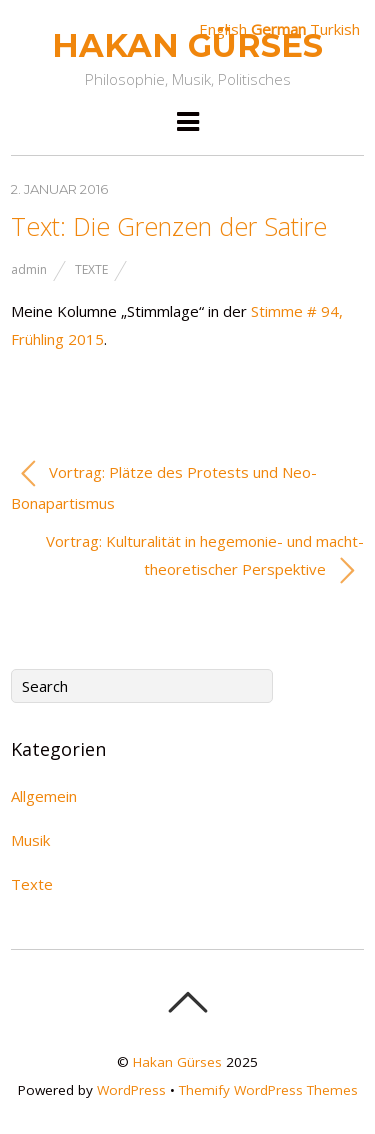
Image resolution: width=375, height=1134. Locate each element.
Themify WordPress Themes (268, 1090)
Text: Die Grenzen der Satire (169, 226)
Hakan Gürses (177, 1062)
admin (29, 269)
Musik (30, 840)
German (278, 29)
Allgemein (44, 796)
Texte (91, 269)
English (223, 29)
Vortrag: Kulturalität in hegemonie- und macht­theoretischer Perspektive (205, 558)
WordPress (131, 1090)
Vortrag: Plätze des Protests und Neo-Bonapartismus (164, 486)
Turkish (335, 29)
